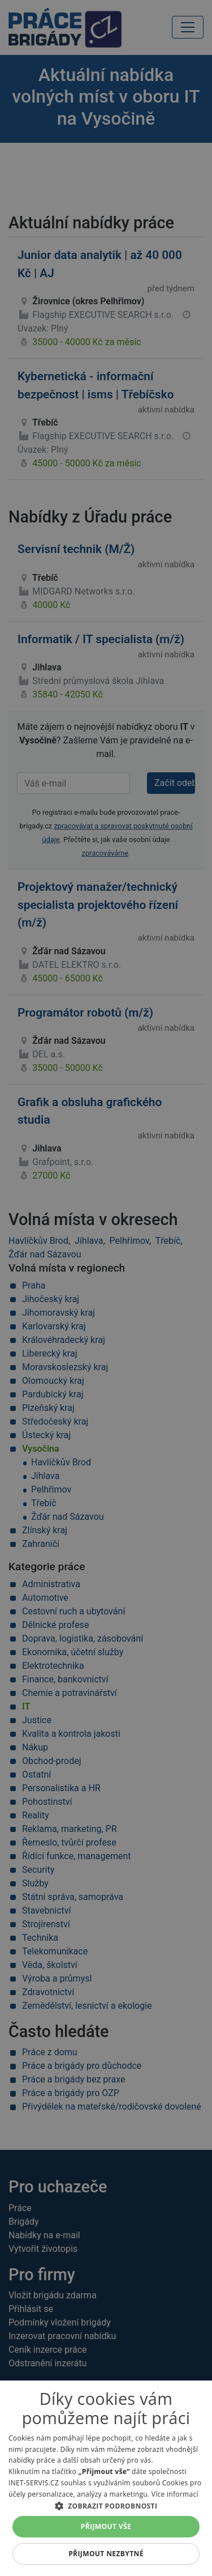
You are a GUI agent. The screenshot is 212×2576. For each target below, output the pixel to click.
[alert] (106, 1288)
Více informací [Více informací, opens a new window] (175, 2494)
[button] (106, 2505)
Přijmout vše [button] (106, 2526)
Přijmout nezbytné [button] (106, 2553)
